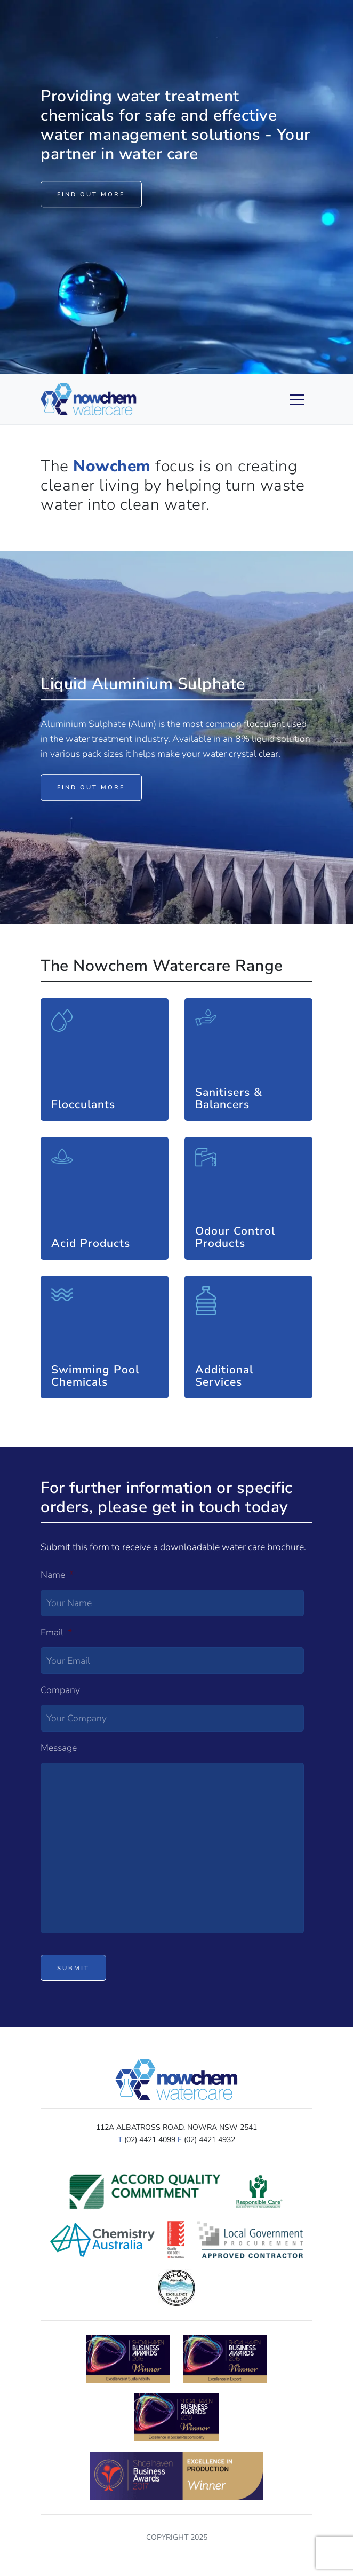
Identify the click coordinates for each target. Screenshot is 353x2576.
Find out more (91, 195)
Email (56, 1632)
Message (59, 1748)
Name (57, 1575)
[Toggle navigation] (279, 399)
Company (60, 1690)
